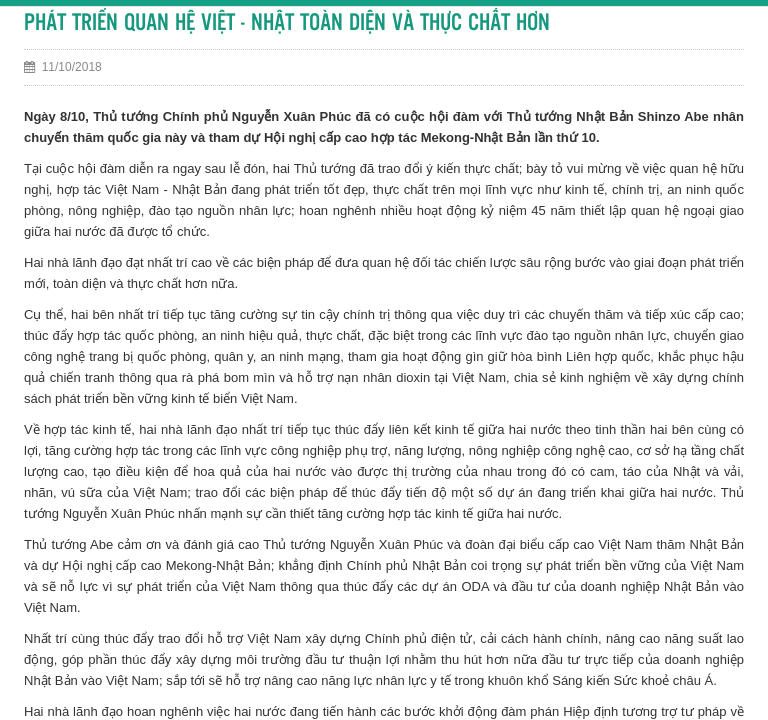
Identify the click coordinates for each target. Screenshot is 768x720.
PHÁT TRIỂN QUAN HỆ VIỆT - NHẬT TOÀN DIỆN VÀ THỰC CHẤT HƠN (287, 23)
